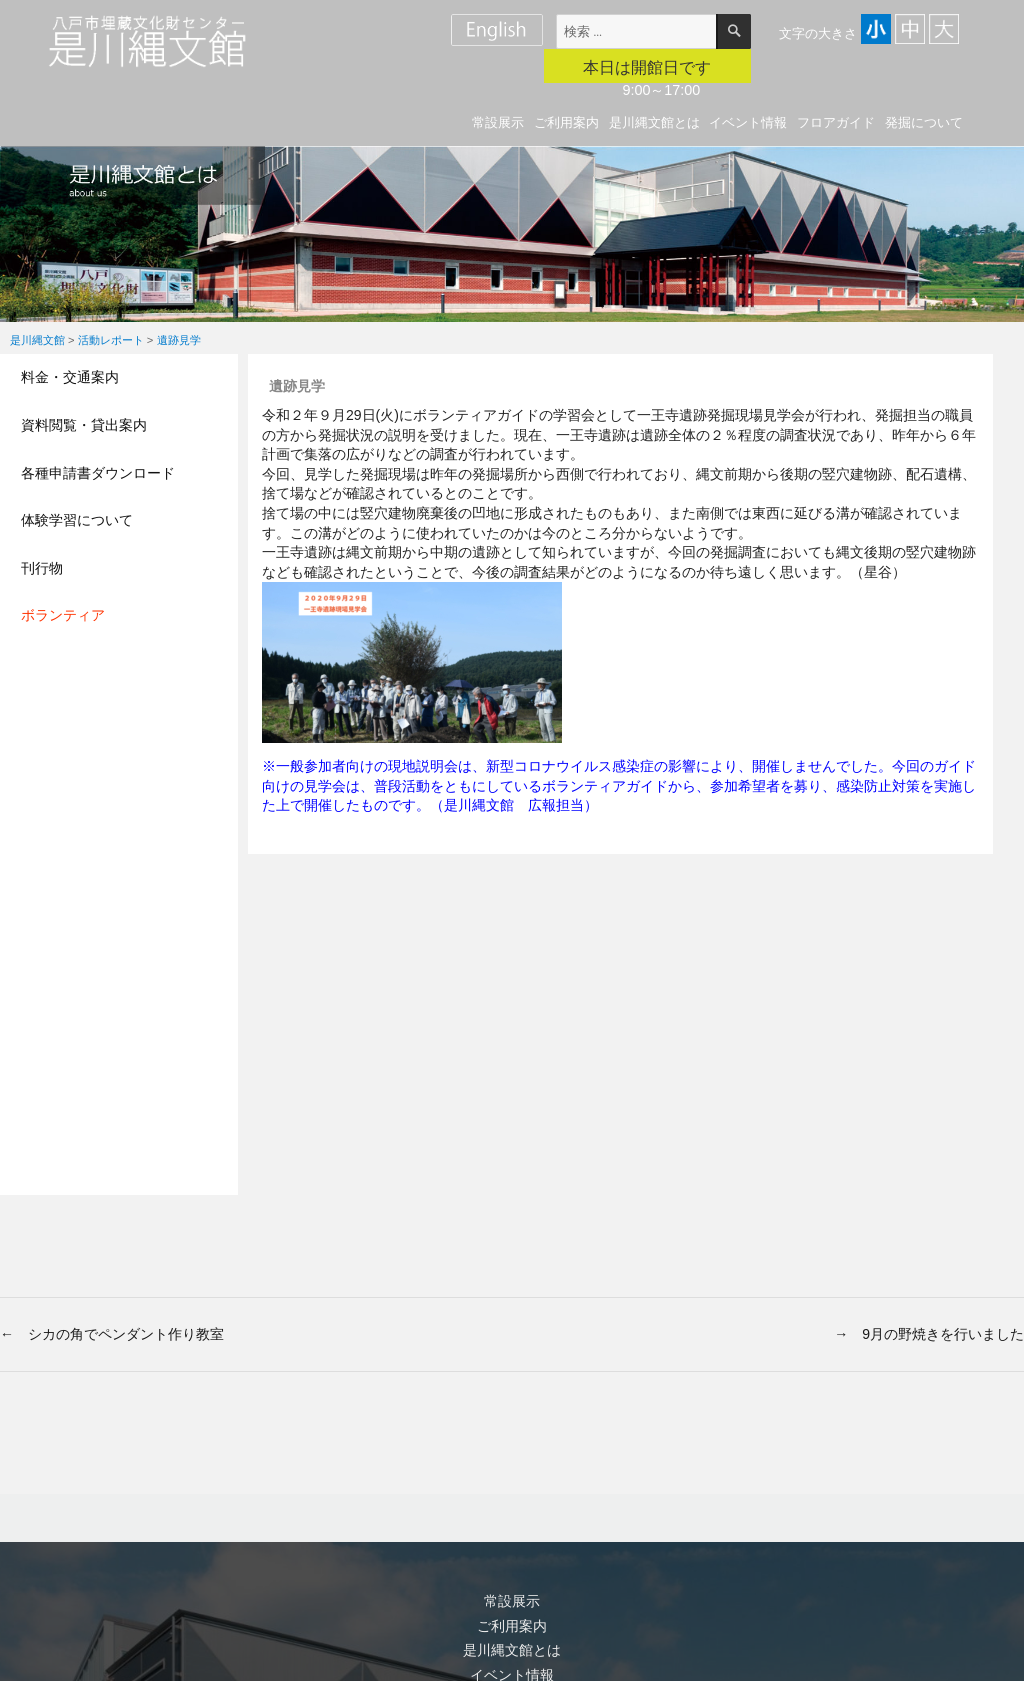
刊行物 (42, 568)
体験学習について (77, 520)
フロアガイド (836, 122)
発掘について (924, 122)
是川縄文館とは (654, 122)
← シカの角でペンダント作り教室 (112, 1334)
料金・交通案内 (70, 377)
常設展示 (498, 122)
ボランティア (63, 615)
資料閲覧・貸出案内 (84, 425)
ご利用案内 (566, 122)
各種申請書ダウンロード (98, 473)
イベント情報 (748, 122)
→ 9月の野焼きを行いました (929, 1334)
